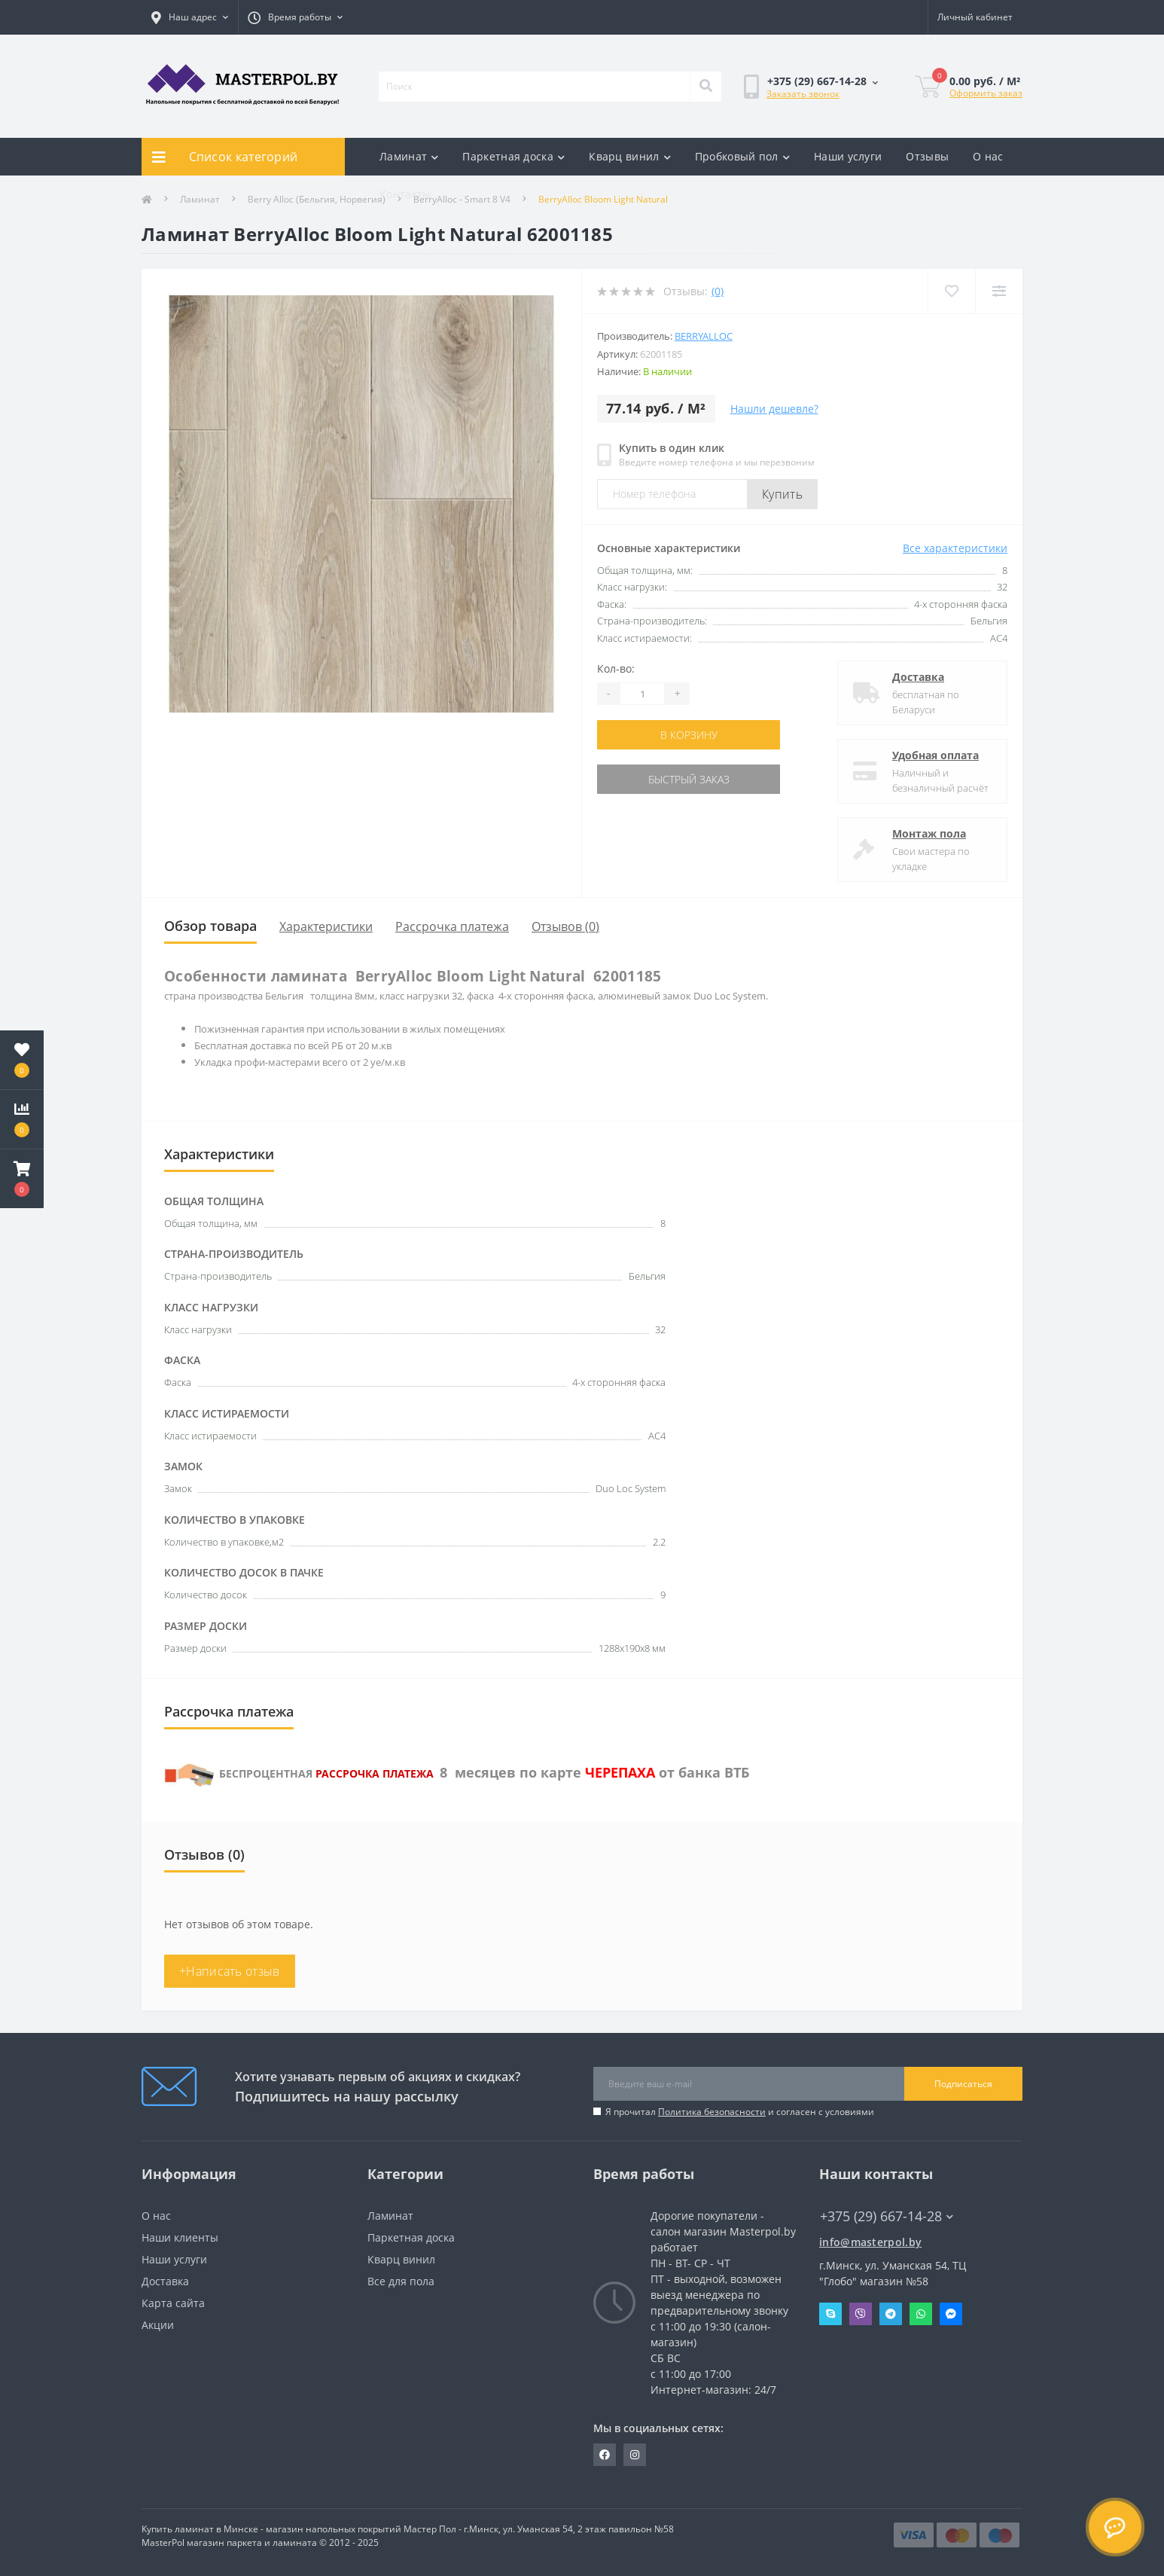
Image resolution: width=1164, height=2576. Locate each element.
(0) (718, 291)
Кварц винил (630, 156)
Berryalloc (704, 336)
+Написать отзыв (229, 1971)
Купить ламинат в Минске (200, 2529)
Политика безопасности (712, 2111)
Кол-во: (616, 668)
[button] (22, 1178)
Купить (782, 494)
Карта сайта (173, 2303)
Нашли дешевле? (774, 408)
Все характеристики (955, 548)
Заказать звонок (802, 93)
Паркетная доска (513, 156)
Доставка (918, 677)
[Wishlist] (951, 291)
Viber (860, 2314)
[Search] (705, 87)
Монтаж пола (929, 833)
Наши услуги (848, 156)
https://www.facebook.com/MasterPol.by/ (604, 2454)
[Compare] (998, 291)
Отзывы (927, 156)
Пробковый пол (742, 156)
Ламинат (408, 156)
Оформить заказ (985, 93)
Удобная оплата (935, 755)
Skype (830, 2314)
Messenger (951, 2314)
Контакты (405, 194)
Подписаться (963, 2083)
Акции (158, 2325)
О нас (988, 156)
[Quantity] (642, 693)
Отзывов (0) (565, 926)
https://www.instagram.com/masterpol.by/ (634, 2454)
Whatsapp (920, 2314)
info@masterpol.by (870, 2242)
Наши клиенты (180, 2237)
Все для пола (400, 2281)
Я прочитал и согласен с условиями (739, 2111)
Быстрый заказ (689, 779)
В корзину (689, 735)
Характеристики (326, 926)
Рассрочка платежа (452, 926)
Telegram (890, 2314)
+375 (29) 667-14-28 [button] (886, 2216)
